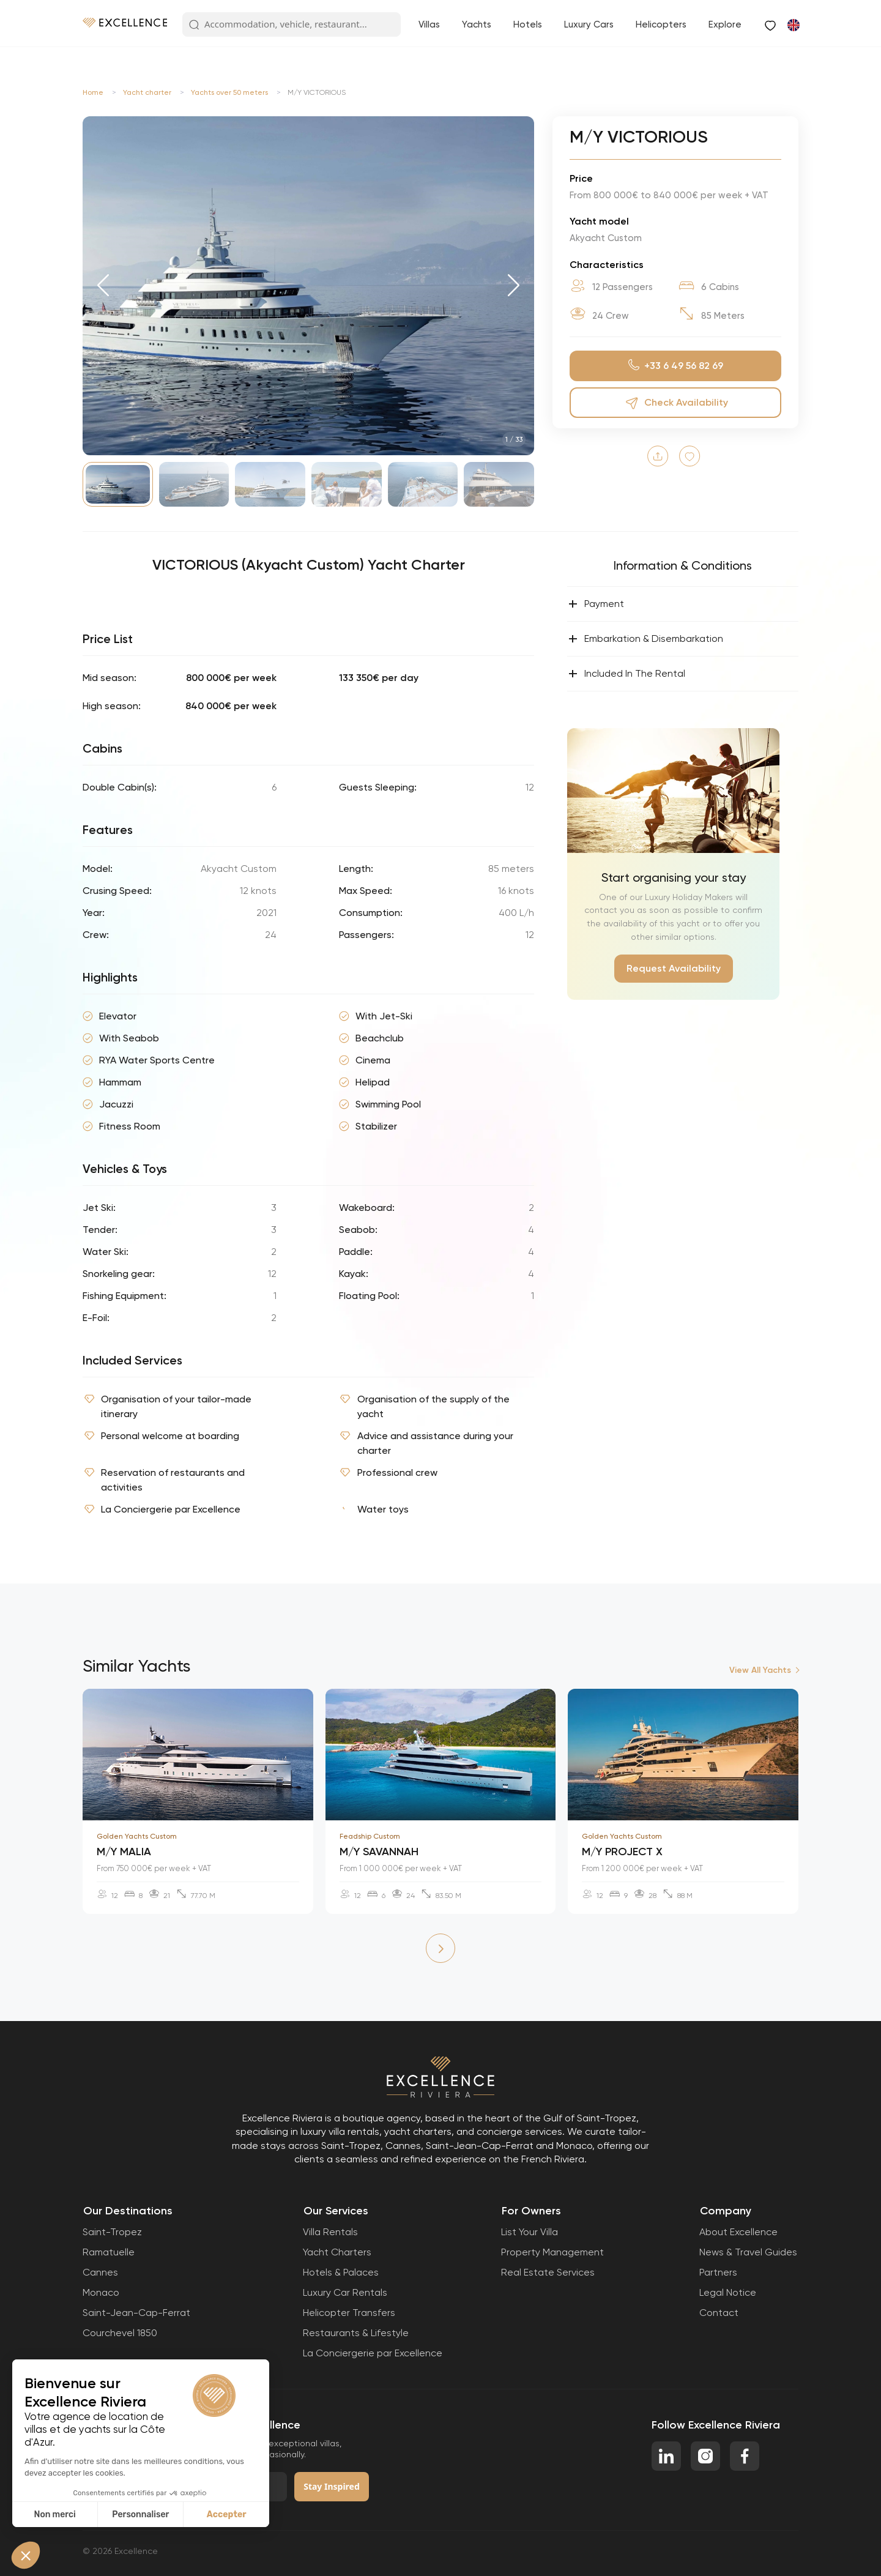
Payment (596, 604)
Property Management (552, 2252)
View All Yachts (760, 1670)
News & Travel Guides (748, 2252)
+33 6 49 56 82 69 (675, 365)
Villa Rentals (330, 2232)
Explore (725, 24)
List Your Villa (529, 2232)
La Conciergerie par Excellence (372, 2353)
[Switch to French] (792, 24)
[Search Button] (194, 25)
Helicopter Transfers (349, 2312)
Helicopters (661, 24)
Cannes (100, 2272)
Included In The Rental (626, 673)
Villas (429, 24)
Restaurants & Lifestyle (356, 2333)
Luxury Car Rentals (345, 2292)
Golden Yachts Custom (137, 1836)
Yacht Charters (337, 2252)
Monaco (101, 2292)
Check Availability (675, 402)
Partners (718, 2272)
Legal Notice (727, 2292)
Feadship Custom (370, 1836)
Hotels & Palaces (341, 2272)
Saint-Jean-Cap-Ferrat (136, 2312)
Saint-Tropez (112, 2232)
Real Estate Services (548, 2272)
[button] (103, 285)
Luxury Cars (589, 24)
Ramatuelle (109, 2252)
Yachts (476, 24)
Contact (718, 2312)
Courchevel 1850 (120, 2333)
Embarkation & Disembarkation (645, 639)
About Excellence (738, 2232)
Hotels (527, 24)
